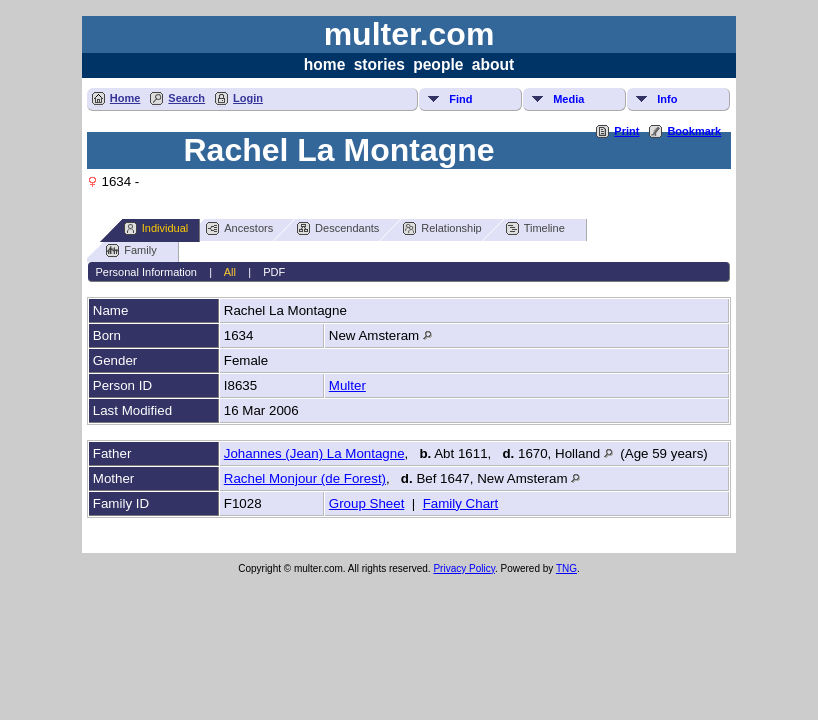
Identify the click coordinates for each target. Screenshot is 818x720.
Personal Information (146, 272)
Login (248, 98)
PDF (274, 272)
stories (379, 64)
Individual (156, 228)
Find (460, 99)
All (230, 272)
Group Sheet (367, 503)
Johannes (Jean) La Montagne (314, 453)
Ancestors (239, 228)
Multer (347, 385)
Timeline (535, 228)
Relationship (442, 228)
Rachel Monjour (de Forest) (305, 478)
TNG (566, 568)
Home (125, 98)
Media (568, 99)
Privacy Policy (464, 568)
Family (131, 250)
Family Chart (461, 503)
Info (667, 99)
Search (186, 98)
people (438, 64)
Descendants (338, 228)
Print (626, 131)
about (493, 64)
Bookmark (694, 131)
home (325, 64)
